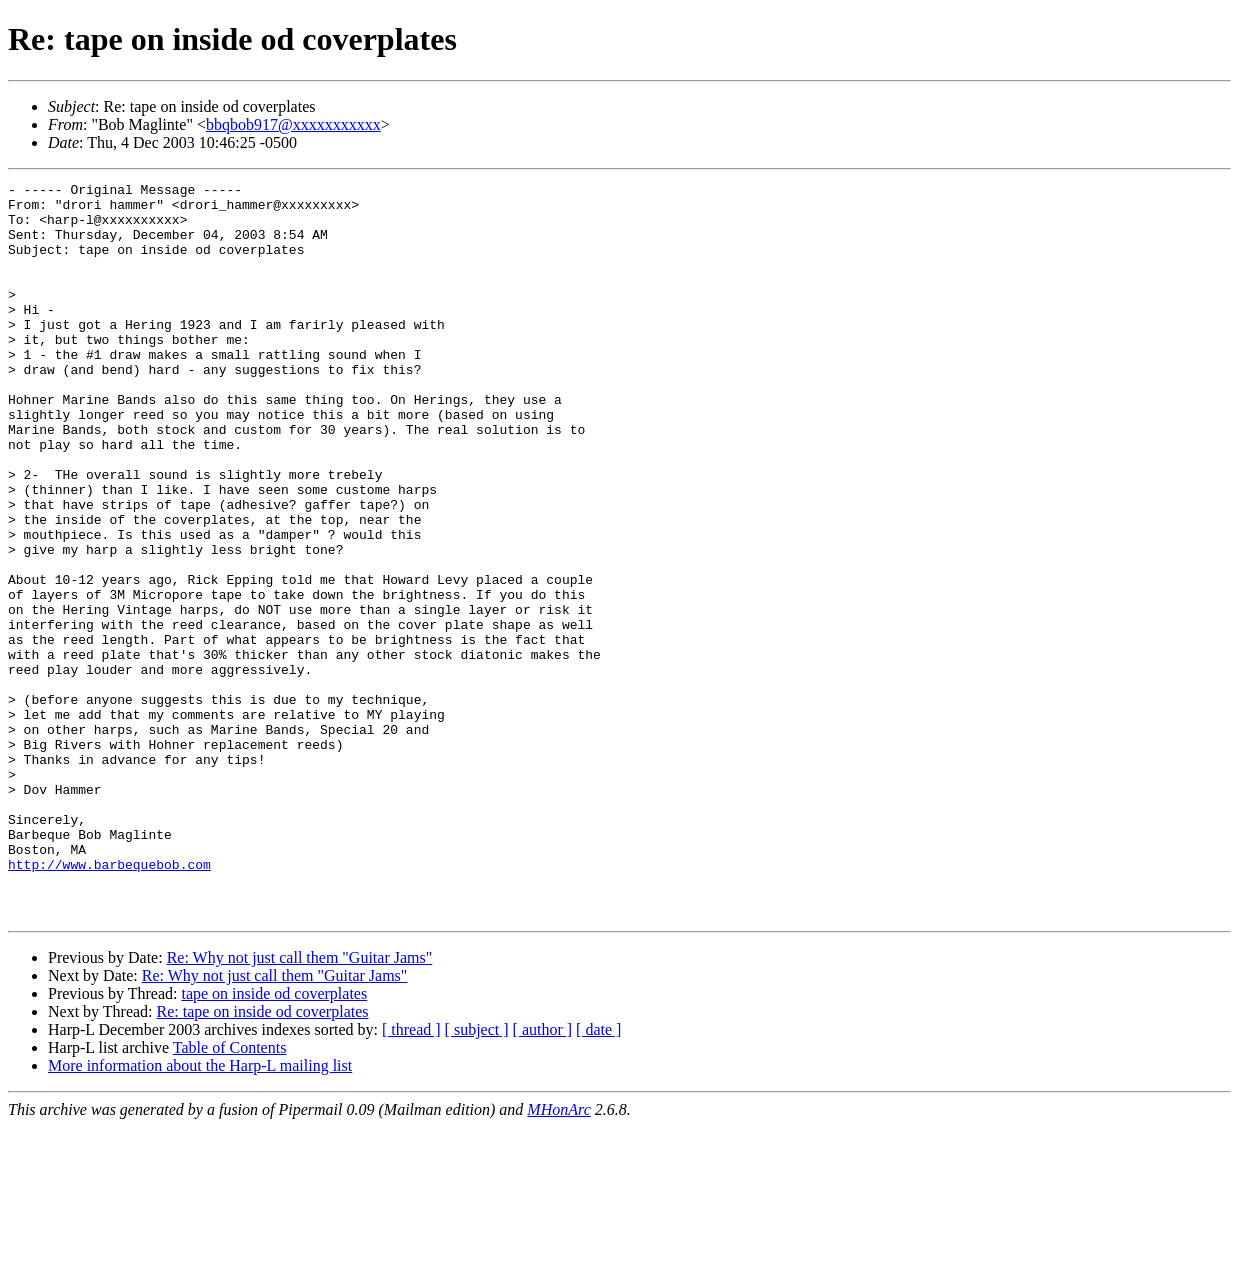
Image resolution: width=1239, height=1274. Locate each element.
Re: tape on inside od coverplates (263, 1158)
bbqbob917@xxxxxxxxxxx (293, 124)
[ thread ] (411, 1176)
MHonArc (558, 1256)
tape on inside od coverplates (274, 1140)
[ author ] (543, 1176)
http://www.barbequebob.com (109, 1002)
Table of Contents (230, 1194)
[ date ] (598, 1176)
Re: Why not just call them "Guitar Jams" (300, 1104)
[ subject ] (477, 1176)
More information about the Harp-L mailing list (200, 1212)
